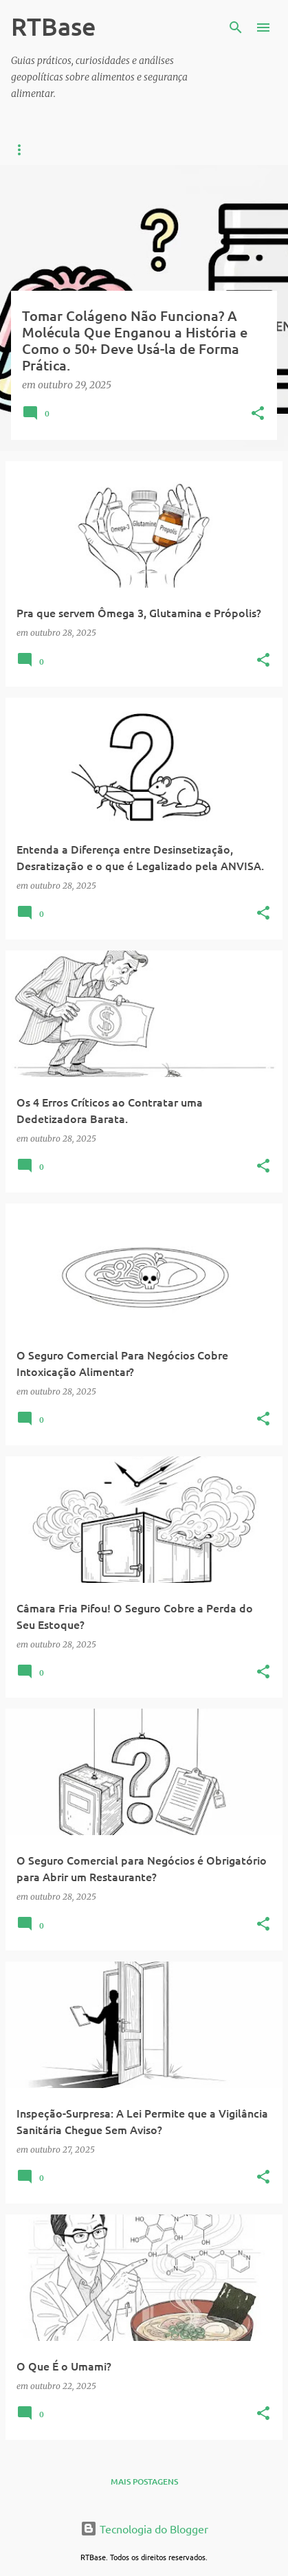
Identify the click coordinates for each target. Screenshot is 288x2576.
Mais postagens (144, 2481)
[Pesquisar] (236, 27)
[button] (258, 414)
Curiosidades (41, 149)
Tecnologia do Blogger (144, 2528)
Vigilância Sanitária (150, 149)
